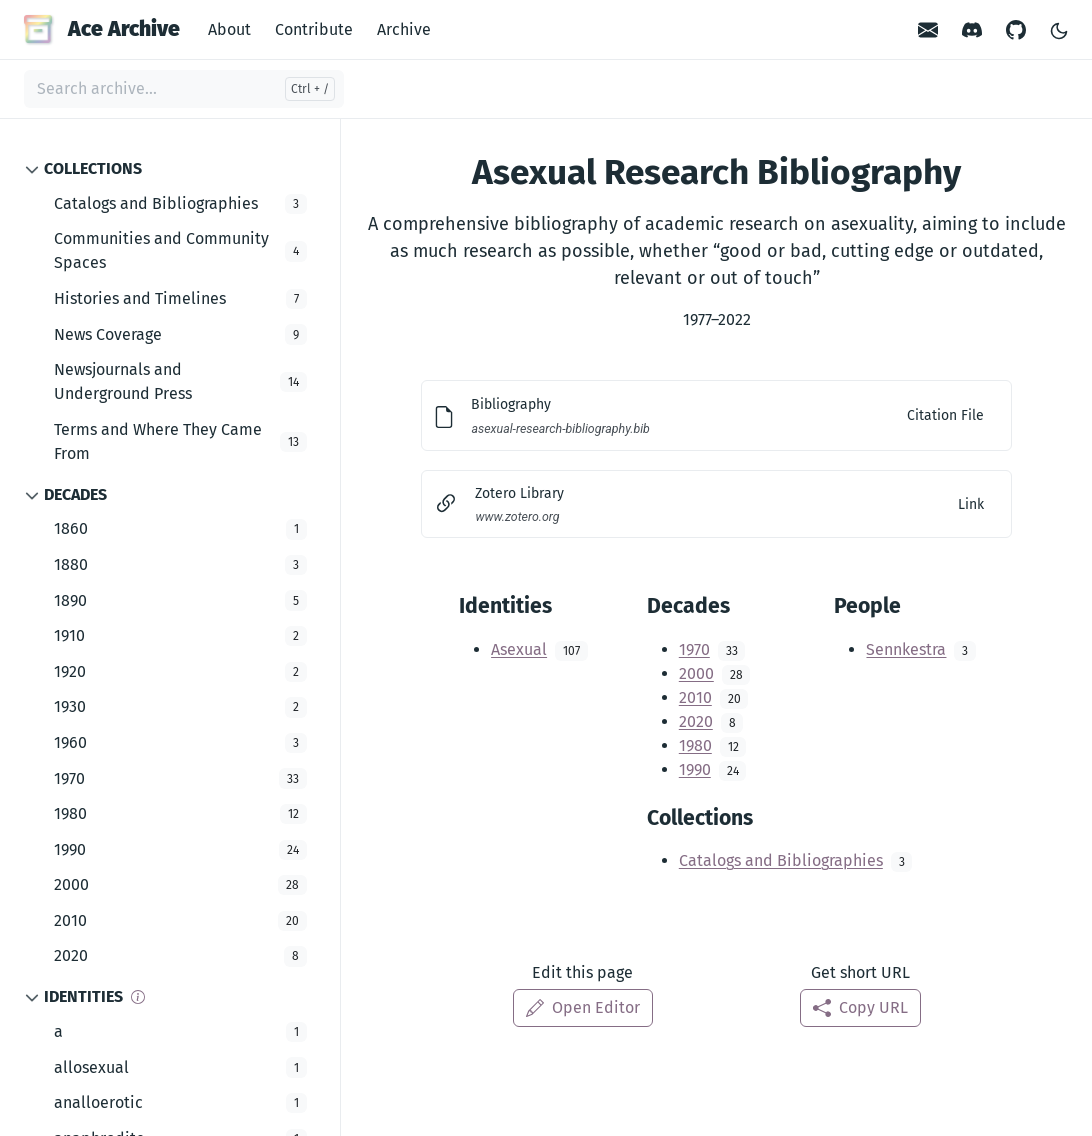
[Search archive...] (184, 89)
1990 (695, 769)
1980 (695, 745)
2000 (696, 673)
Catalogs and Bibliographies (781, 860)
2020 (696, 721)
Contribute (314, 29)
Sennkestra (906, 649)
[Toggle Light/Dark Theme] (1059, 29)
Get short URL (860, 972)
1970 (694, 649)
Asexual (519, 649)
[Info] (138, 997)
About (229, 29)
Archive (404, 29)
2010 (695, 697)
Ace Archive (102, 29)
